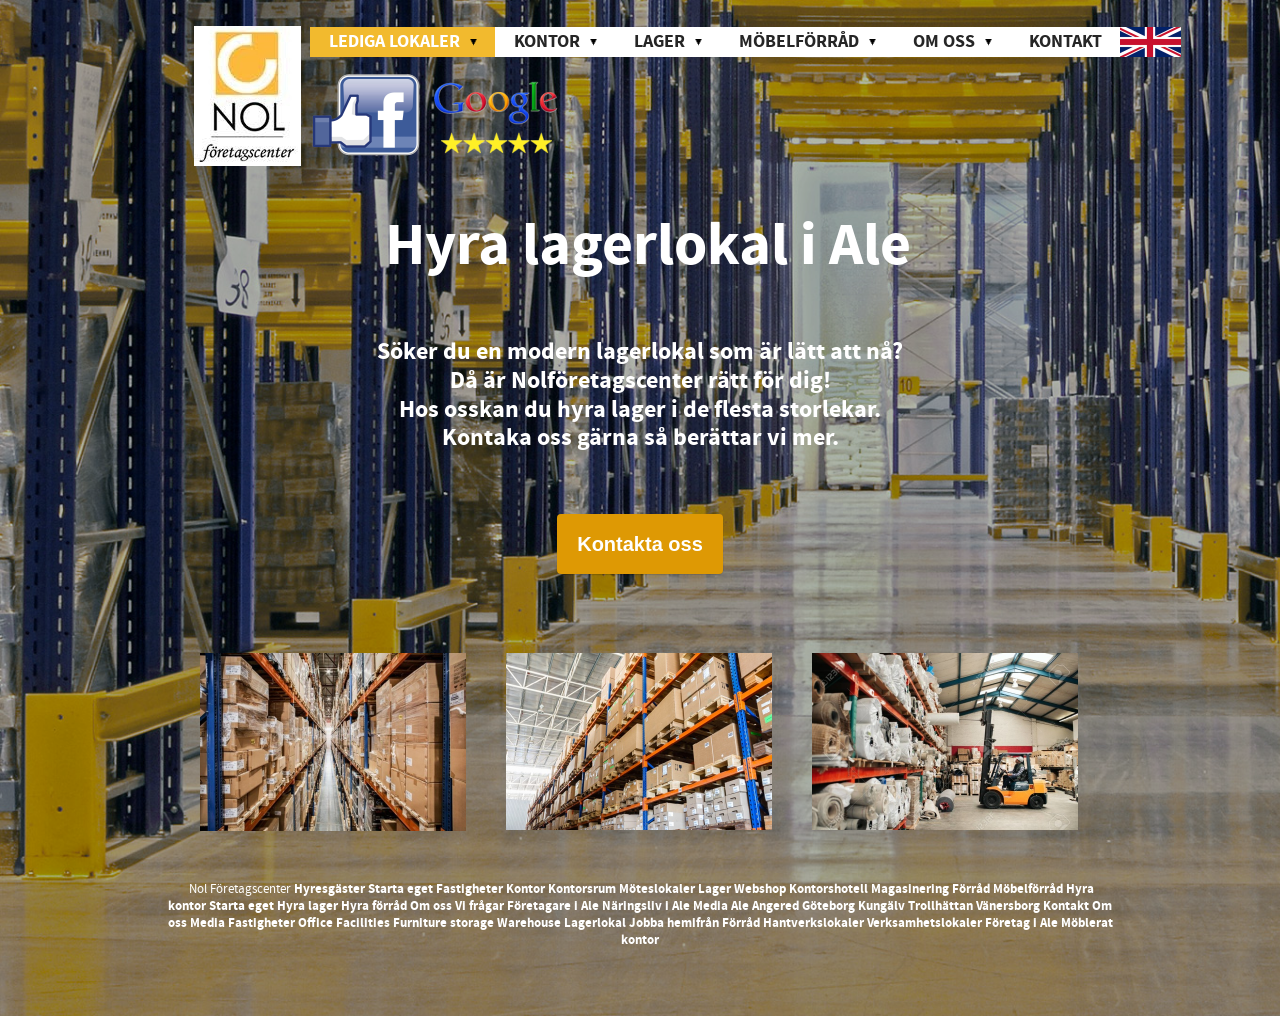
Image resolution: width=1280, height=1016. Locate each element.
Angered (775, 906)
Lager (714, 889)
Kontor (525, 889)
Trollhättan (940, 906)
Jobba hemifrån (674, 923)
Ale (740, 906)
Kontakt (1065, 41)
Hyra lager (307, 906)
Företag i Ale (1021, 923)
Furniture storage (443, 923)
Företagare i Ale (553, 906)
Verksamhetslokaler (924, 923)
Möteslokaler (657, 889)
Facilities (363, 923)
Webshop (760, 889)
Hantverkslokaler (813, 923)
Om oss (431, 906)
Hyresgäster (329, 889)
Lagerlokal (595, 923)
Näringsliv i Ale (646, 906)
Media (710, 906)
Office (315, 923)
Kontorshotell (828, 889)
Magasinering (910, 889)
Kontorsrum (582, 889)
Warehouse (529, 923)
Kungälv (881, 906)
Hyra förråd (374, 906)
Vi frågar (479, 906)
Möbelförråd (1028, 889)
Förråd (971, 889)
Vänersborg (1008, 906)
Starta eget (400, 889)
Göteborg (828, 906)
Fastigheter (469, 889)
